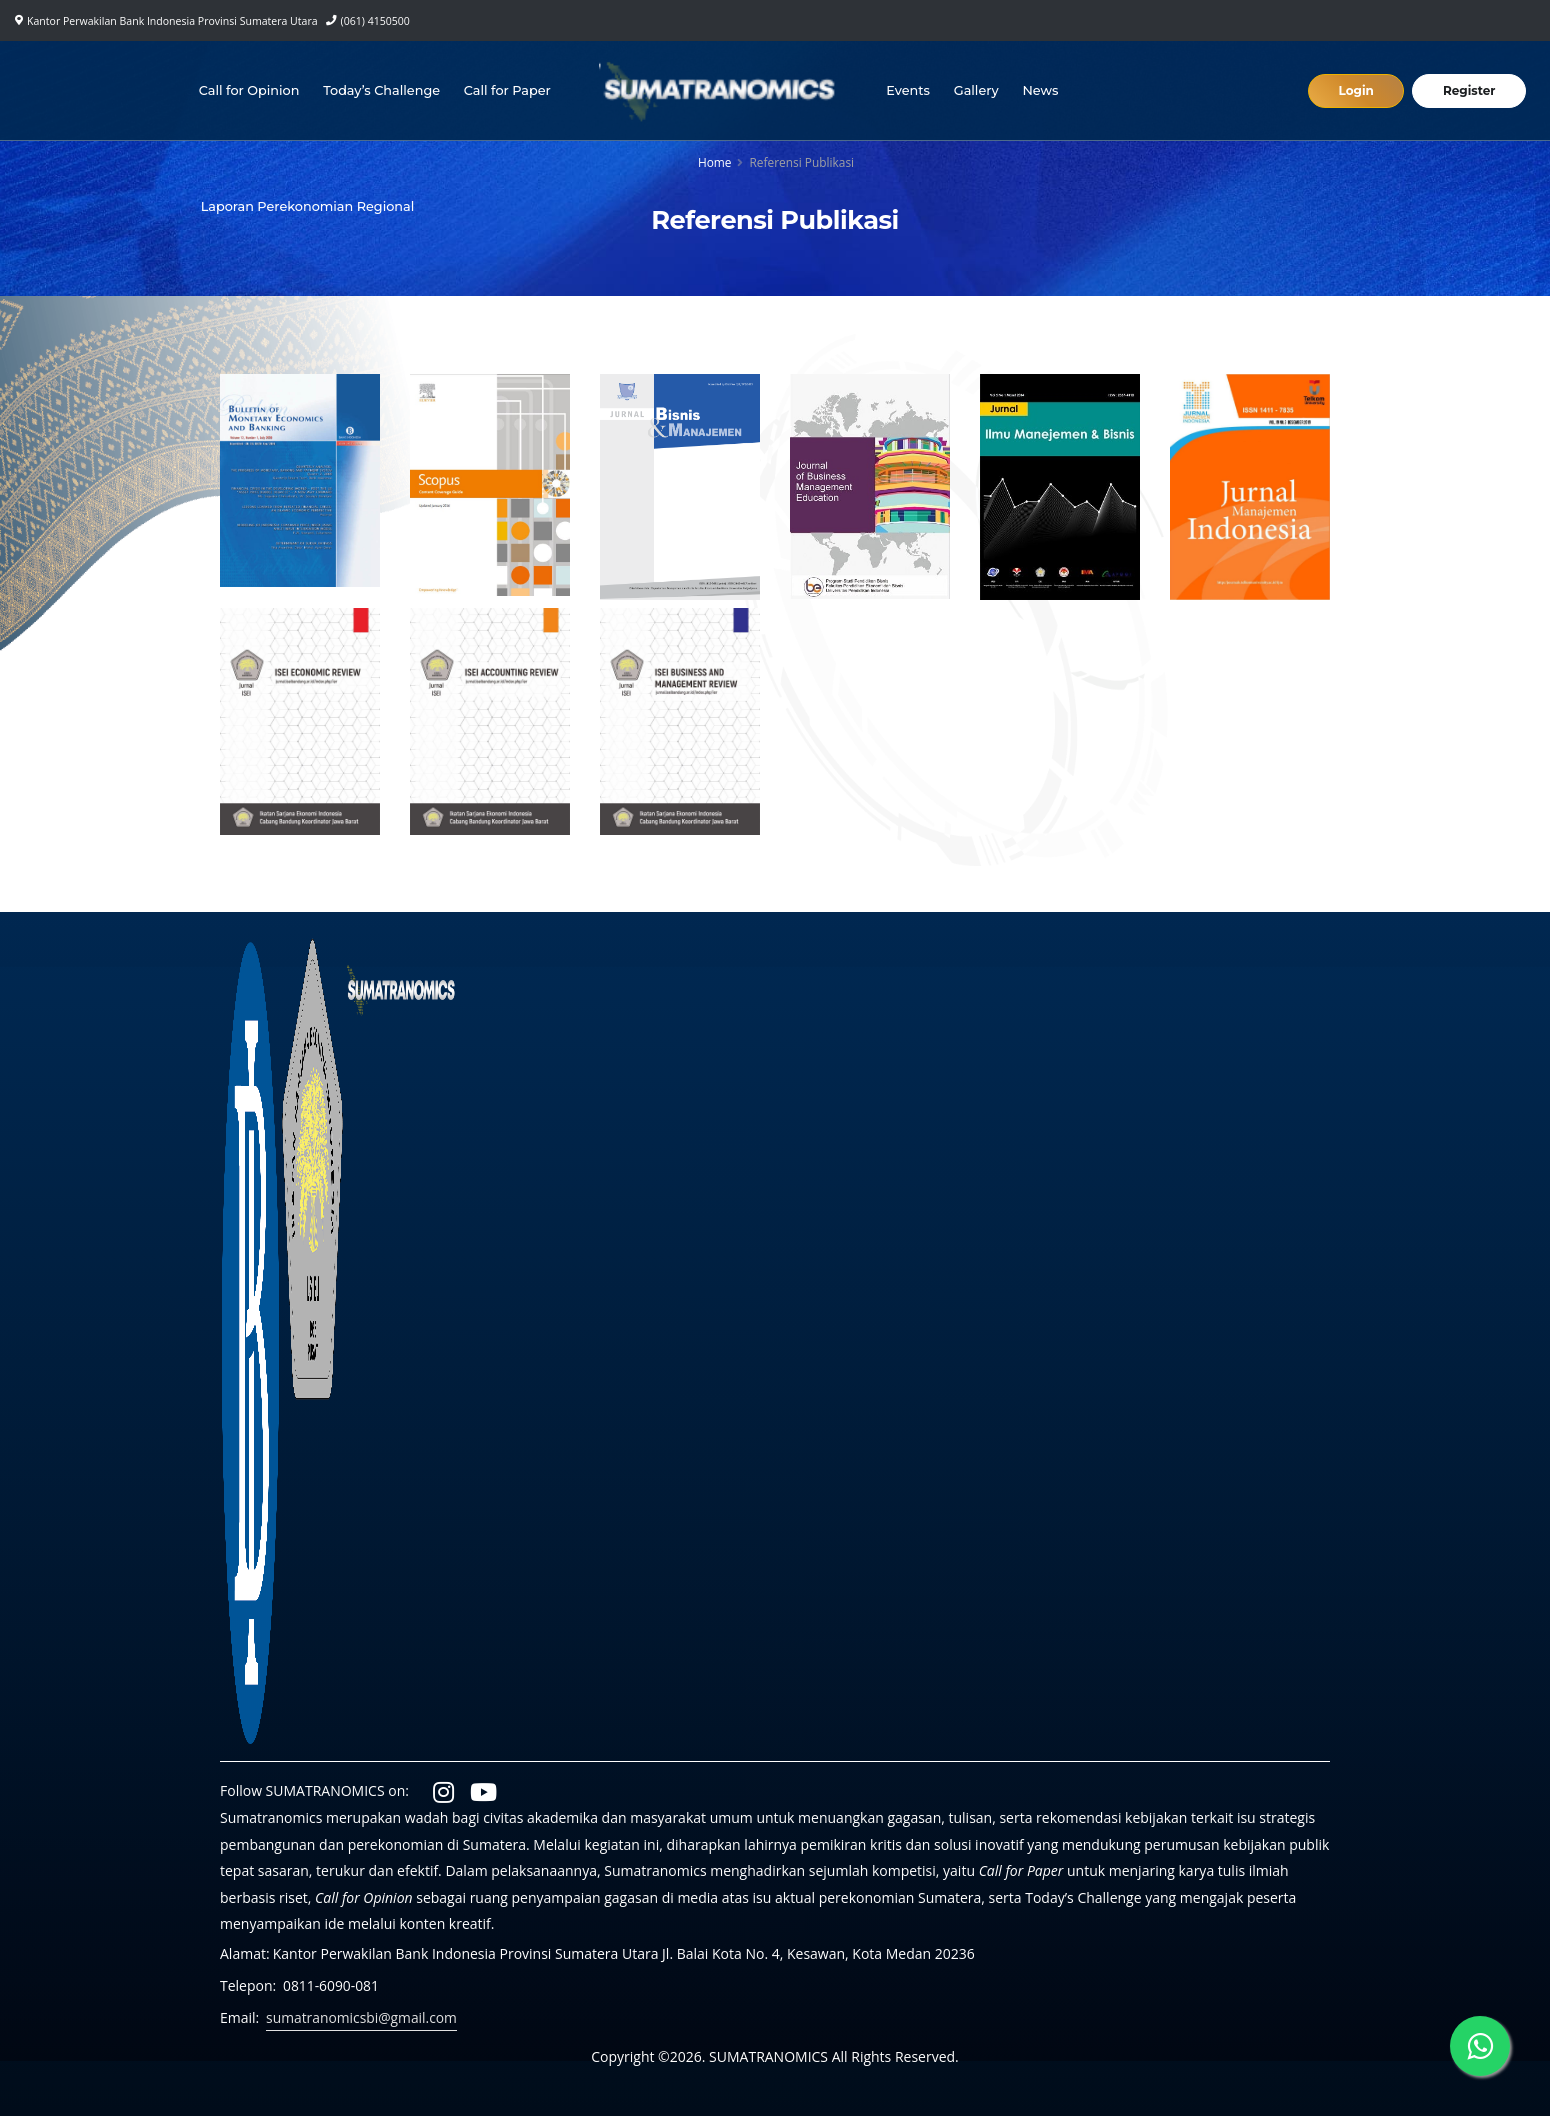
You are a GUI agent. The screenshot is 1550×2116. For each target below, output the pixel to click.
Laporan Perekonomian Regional (308, 206)
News (1041, 90)
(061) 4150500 (375, 21)
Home (715, 162)
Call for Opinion (249, 90)
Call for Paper (507, 90)
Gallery (976, 90)
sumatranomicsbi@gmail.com (362, 2017)
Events (909, 90)
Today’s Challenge (382, 90)
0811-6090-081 (331, 1985)
